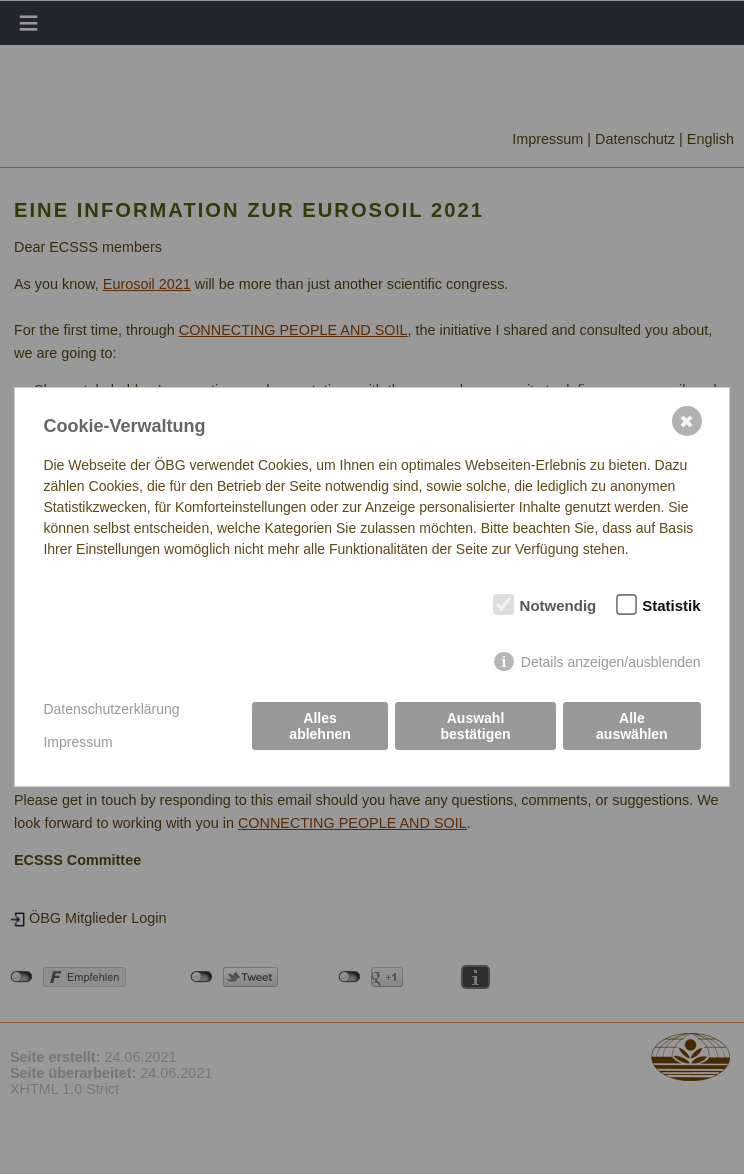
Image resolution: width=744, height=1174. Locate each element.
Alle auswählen (632, 726)
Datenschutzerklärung (111, 709)
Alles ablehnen (319, 726)
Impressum (77, 742)
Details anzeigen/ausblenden (611, 662)
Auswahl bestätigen (476, 726)
